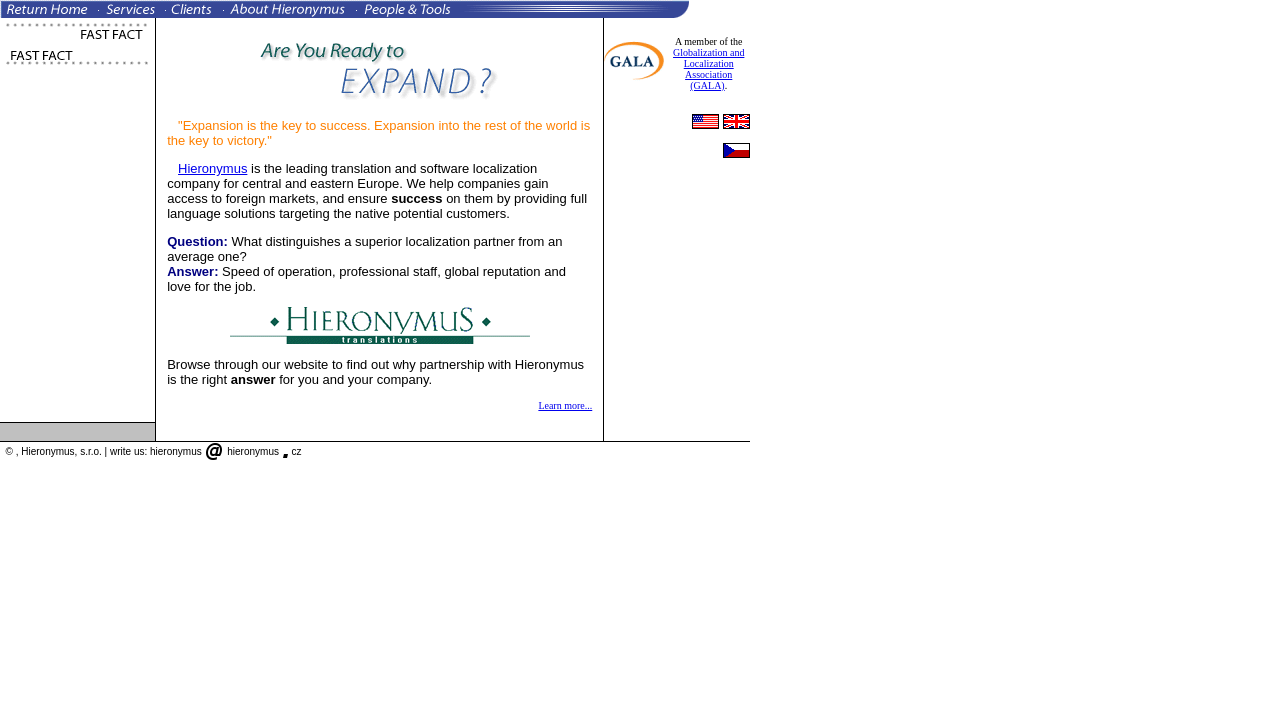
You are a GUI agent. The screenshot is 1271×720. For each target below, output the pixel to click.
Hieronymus (212, 168)
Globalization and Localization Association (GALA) (708, 69)
